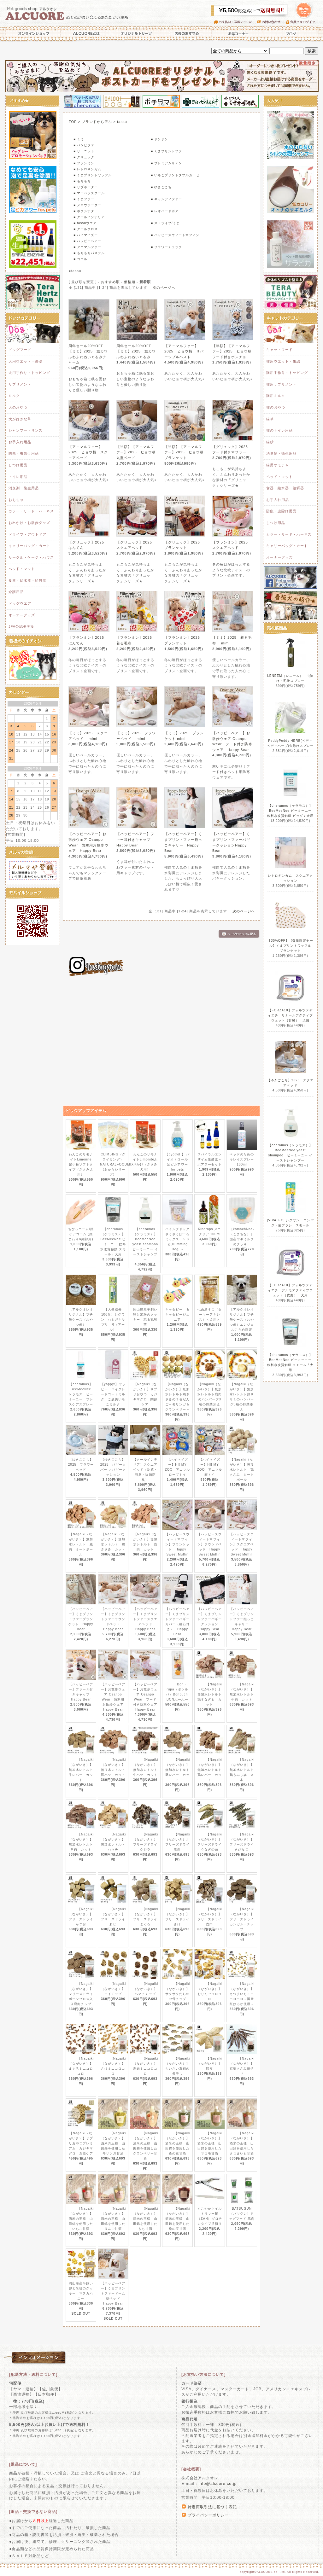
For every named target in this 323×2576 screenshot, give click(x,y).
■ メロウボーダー (87, 205)
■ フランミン (83, 163)
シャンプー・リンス (26, 430)
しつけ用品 (18, 465)
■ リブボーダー (85, 187)
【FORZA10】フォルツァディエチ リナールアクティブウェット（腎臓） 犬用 (290, 1015)
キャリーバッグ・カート (29, 546)
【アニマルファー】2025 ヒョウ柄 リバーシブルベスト (184, 351)
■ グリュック (83, 157)
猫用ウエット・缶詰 (283, 361)
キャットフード (279, 350)
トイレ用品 (18, 477)
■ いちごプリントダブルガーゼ (175, 175)
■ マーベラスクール (89, 193)
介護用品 (16, 592)
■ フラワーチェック (166, 247)
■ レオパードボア (165, 211)
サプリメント (20, 384)
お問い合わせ (271, 22)
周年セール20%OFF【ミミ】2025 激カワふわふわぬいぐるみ (136, 351)
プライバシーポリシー (208, 2515)
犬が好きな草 (20, 419)
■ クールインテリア (89, 217)
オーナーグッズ (22, 615)
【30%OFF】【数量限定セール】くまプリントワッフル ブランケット (291, 945)
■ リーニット (83, 151)
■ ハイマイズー (85, 235)
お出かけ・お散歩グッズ (29, 523)
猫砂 (270, 442)
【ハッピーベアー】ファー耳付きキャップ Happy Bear (135, 839)
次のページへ (164, 287)
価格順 (129, 282)
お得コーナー (237, 33)
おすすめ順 (110, 282)
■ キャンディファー (166, 199)
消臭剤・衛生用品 (24, 488)
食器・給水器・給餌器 (27, 580)
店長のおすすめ (186, 33)
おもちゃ (16, 500)
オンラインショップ (32, 33)
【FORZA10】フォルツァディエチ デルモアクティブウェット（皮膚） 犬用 (290, 1290)
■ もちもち (82, 181)
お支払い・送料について (235, 22)
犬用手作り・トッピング (29, 373)
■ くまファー (83, 199)
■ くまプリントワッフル (92, 175)
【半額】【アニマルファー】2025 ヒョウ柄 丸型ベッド (138, 452)
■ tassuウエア (85, 223)
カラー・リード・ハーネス (31, 511)
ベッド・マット (22, 569)
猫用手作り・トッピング (287, 373)
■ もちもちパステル (89, 253)
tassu (122, 122)
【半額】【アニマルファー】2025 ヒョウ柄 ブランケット (186, 452)
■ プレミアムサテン (166, 163)
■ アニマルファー (87, 247)
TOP (73, 122)
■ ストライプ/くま (165, 223)
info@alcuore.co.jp (217, 2483)
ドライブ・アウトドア (27, 534)
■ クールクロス (85, 229)
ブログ (291, 33)
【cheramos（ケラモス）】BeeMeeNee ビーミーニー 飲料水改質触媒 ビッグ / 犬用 (290, 810)
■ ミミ (78, 139)
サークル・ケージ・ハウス (31, 557)
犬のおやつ (18, 407)
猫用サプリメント (281, 384)
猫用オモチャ (277, 465)
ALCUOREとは (86, 33)
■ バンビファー (85, 145)
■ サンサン (159, 139)
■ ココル (80, 259)
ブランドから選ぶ (97, 122)
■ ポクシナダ (83, 211)
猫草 (270, 419)
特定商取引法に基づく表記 (212, 2507)
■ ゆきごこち (161, 187)
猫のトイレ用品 (279, 430)
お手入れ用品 (20, 442)
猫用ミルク (275, 396)
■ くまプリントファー (168, 151)
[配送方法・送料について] (33, 2374)
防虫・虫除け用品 (24, 453)
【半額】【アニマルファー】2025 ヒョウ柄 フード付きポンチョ (233, 351)
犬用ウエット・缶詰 (26, 361)
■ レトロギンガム (87, 169)
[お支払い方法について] (203, 2374)
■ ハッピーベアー (87, 241)
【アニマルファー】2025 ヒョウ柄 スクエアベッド (88, 452)
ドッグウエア (20, 603)
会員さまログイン (302, 22)
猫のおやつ (275, 407)
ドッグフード (20, 350)
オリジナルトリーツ (136, 33)
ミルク (14, 396)
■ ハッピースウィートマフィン (175, 235)
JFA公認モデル (21, 626)
